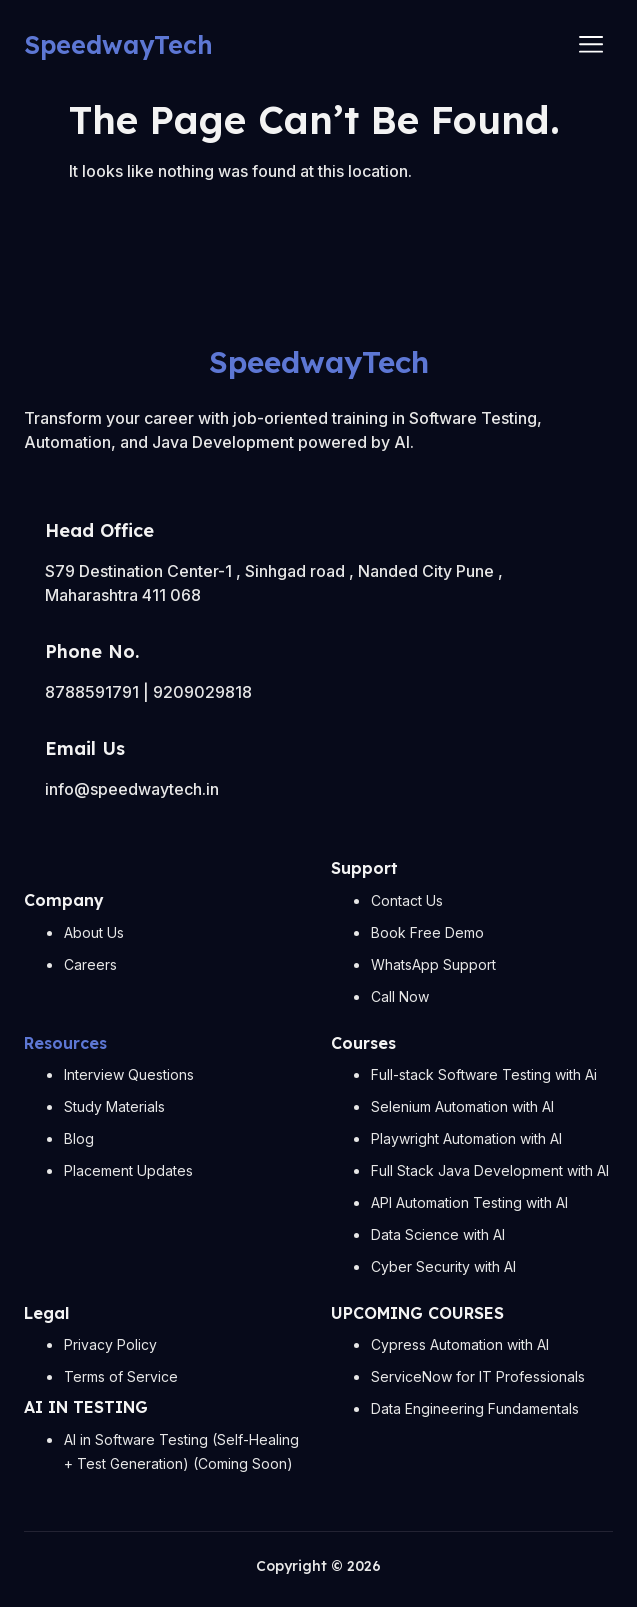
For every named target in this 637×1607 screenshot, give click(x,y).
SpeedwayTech (118, 44)
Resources (65, 1043)
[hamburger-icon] (590, 45)
